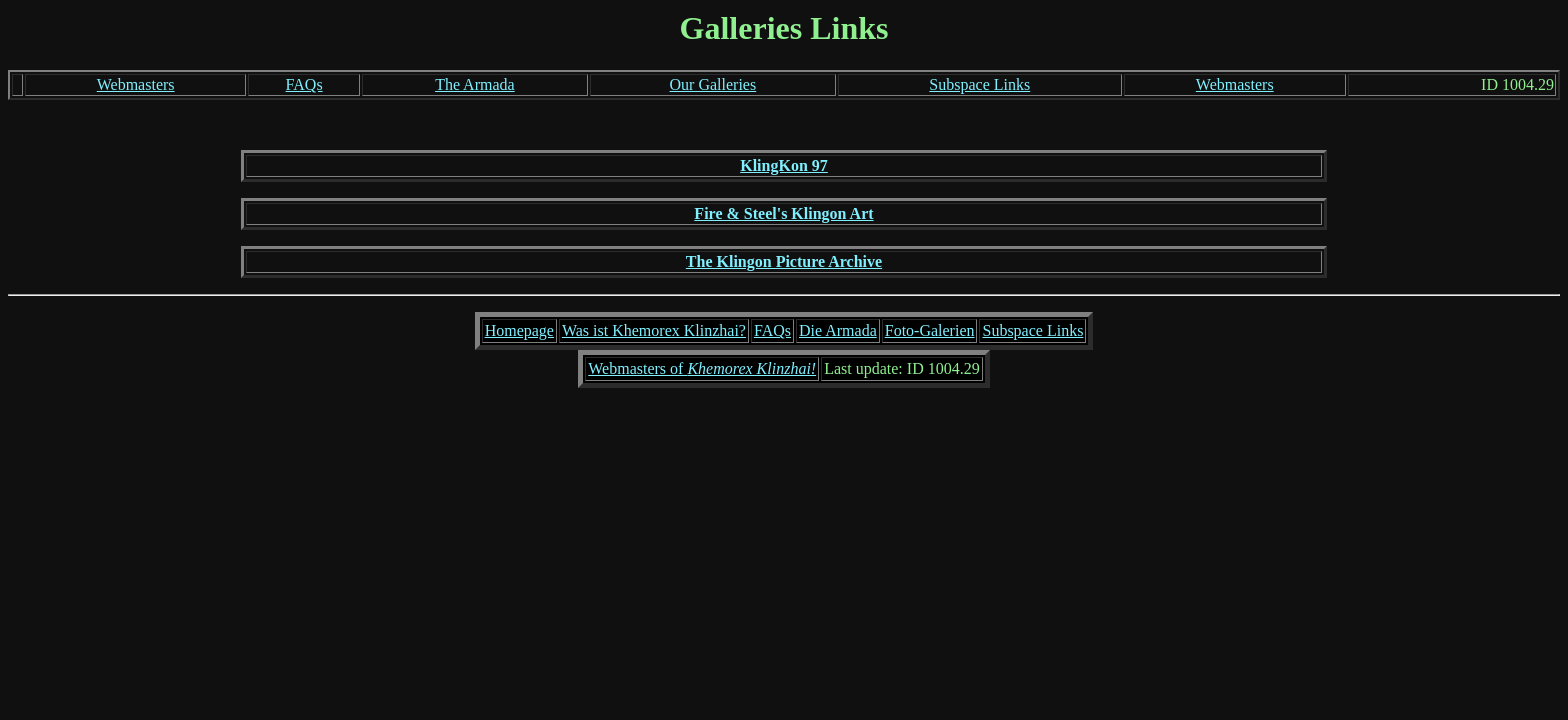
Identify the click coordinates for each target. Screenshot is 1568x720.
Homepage (519, 330)
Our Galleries (713, 84)
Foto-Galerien (930, 330)
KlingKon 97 (784, 165)
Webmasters (136, 84)
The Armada (475, 84)
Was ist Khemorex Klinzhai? (654, 330)
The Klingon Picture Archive (784, 261)
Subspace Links (979, 84)
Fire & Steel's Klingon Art (783, 213)
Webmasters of (702, 368)
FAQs (304, 84)
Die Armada (838, 330)
